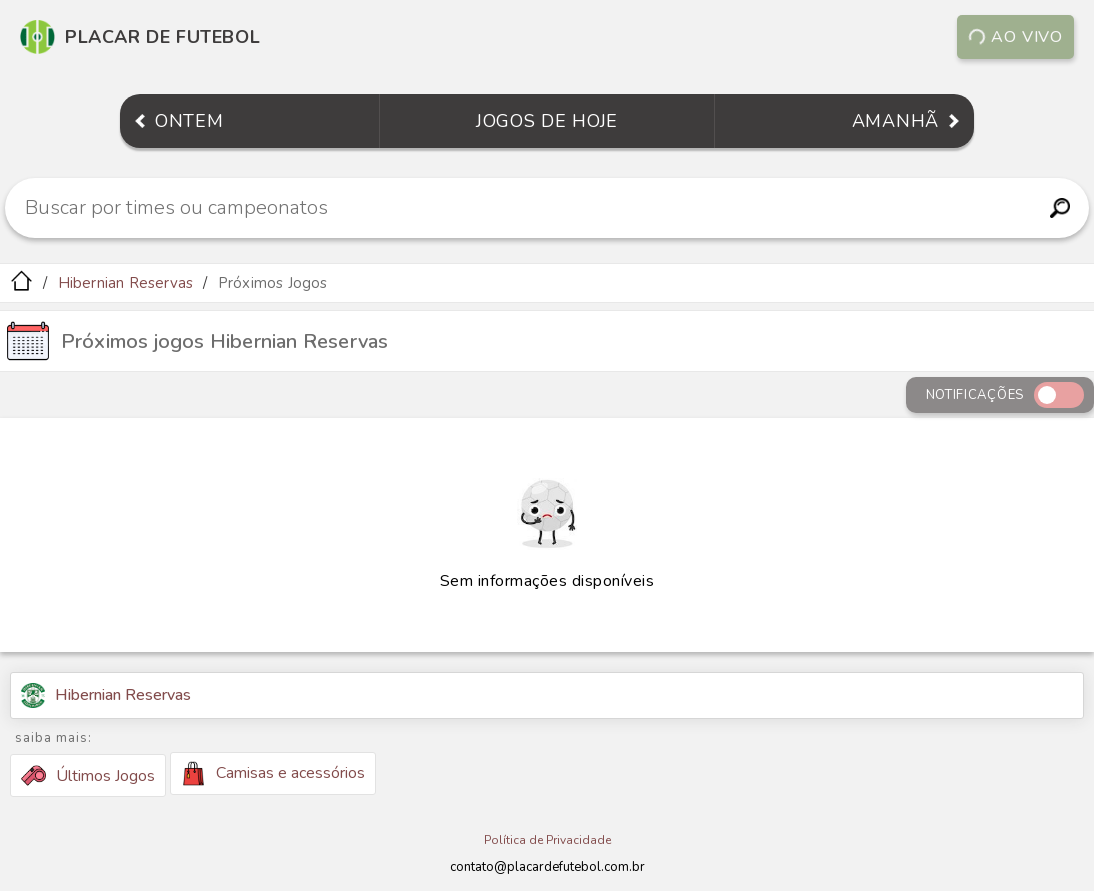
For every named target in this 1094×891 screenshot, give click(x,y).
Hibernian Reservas (126, 283)
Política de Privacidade (547, 840)
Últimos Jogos (88, 776)
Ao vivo (1016, 37)
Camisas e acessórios (273, 773)
